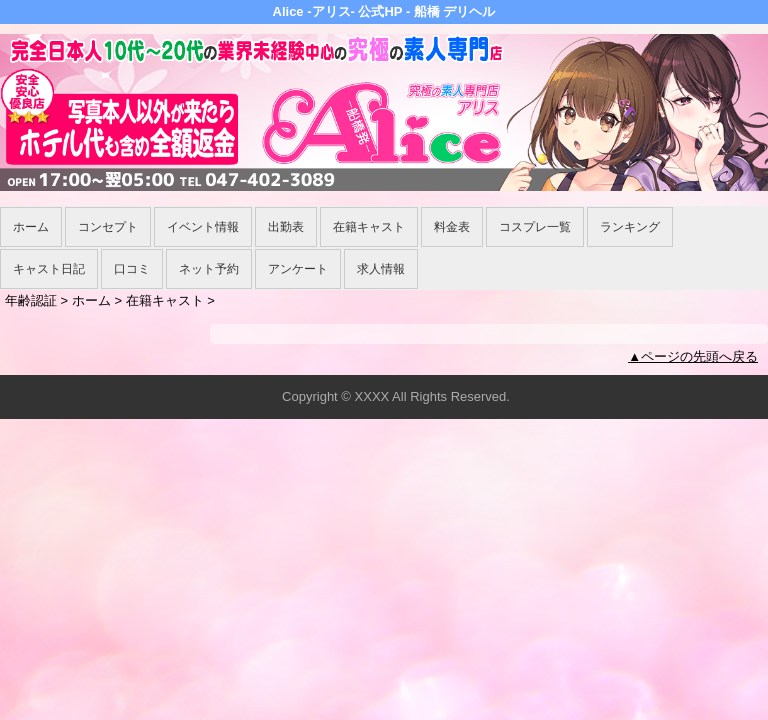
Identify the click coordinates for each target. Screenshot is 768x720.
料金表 (452, 227)
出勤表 (286, 227)
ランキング (630, 227)
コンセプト (108, 227)
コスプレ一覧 (535, 227)
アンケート (298, 269)
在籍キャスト (369, 227)
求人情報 (381, 269)
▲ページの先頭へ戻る (693, 356)
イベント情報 (203, 227)
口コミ (132, 269)
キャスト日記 (49, 269)
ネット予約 (209, 269)
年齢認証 (31, 300)
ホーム (31, 227)
